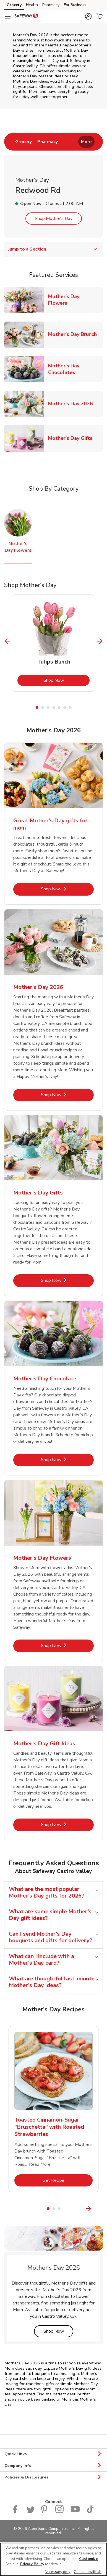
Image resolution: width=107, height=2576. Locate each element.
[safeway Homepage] (26, 17)
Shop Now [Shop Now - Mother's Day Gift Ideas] (67, 1824)
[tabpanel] (53, 643)
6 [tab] (64, 707)
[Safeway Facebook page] (16, 2511)
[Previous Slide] (8, 641)
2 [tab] (42, 707)
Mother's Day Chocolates (75, 369)
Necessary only (58, 2572)
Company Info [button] (53, 2466)
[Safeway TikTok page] (90, 2511)
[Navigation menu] (7, 16)
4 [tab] (53, 707)
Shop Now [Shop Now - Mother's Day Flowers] (67, 1645)
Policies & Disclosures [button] (53, 2477)
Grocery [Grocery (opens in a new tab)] (14, 4)
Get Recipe (68, 2180)
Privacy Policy (32, 2564)
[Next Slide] (100, 641)
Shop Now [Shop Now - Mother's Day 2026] (67, 1094)
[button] (88, 16)
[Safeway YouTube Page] (75, 2511)
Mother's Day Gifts (72, 438)
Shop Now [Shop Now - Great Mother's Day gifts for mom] (67, 889)
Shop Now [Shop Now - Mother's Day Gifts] (67, 1280)
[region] (53, 2559)
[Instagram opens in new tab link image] (60, 2511)
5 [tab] (59, 707)
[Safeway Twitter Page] (30, 2511)
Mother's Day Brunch (74, 334)
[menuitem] (23, 142)
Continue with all (87, 2572)
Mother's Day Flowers (75, 299)
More (86, 142)
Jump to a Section (53, 249)
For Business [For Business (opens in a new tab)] (75, 4)
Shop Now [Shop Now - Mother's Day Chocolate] (67, 1459)
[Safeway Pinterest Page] (44, 2511)
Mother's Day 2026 (72, 403)
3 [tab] (48, 707)
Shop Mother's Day (53, 218)
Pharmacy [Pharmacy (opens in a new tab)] (50, 4)
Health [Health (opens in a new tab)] (32, 4)
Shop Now (66, 680)
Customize (88, 2558)
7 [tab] (70, 707)
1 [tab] (37, 707)
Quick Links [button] (53, 2454)
